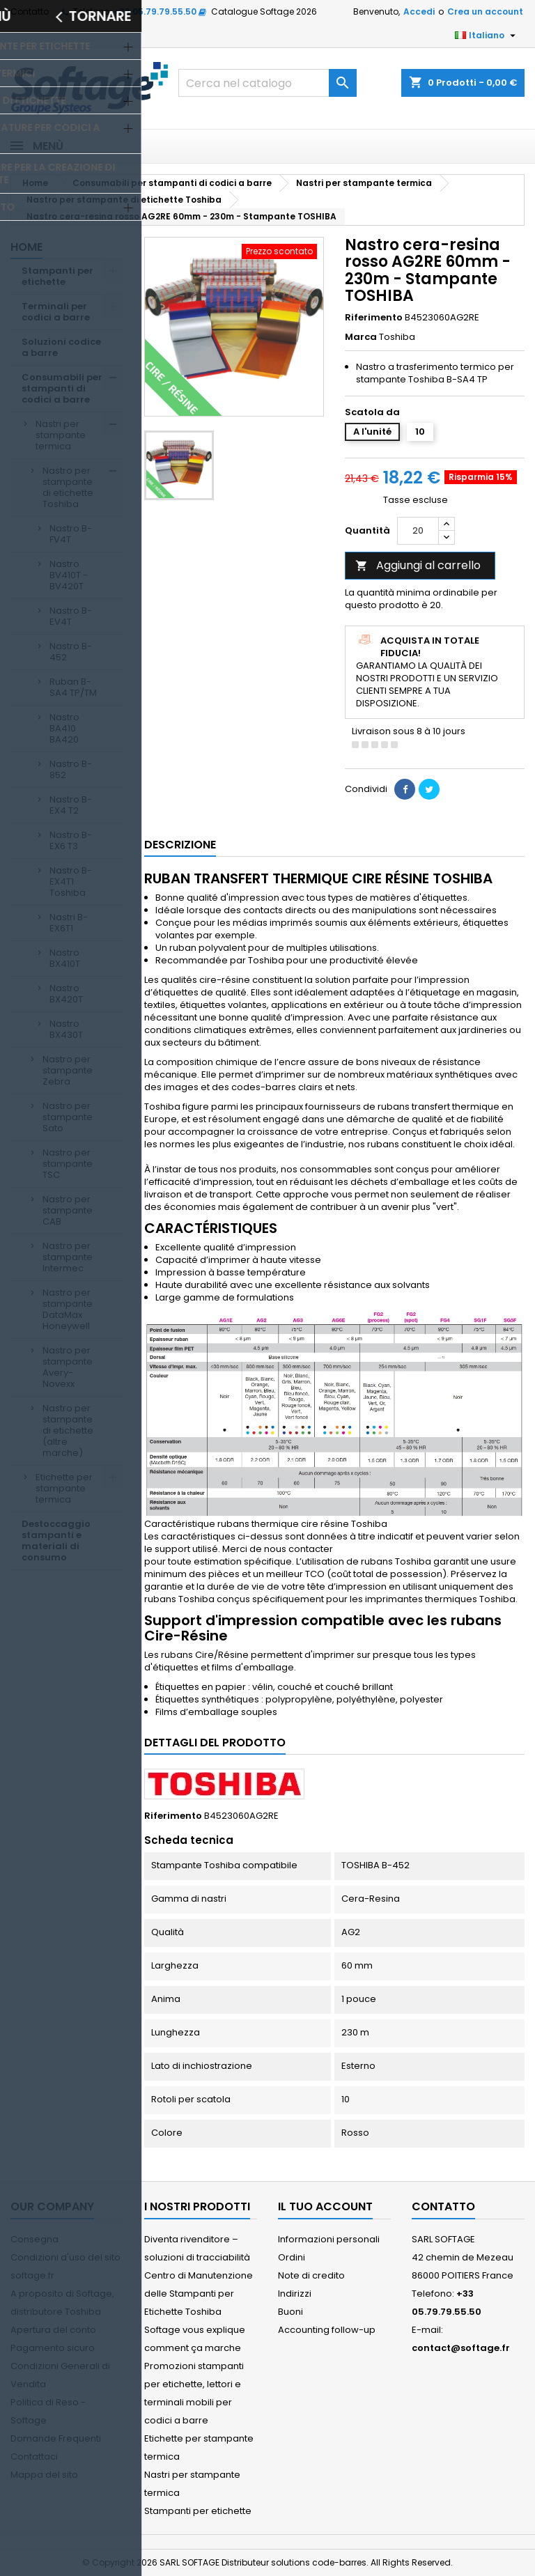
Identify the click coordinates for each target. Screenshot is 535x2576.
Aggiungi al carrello (418, 565)
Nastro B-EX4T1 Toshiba (70, 881)
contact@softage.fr (461, 2347)
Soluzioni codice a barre (61, 347)
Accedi (419, 11)
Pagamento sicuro (52, 2347)
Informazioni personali (329, 2239)
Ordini (291, 2257)
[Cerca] (267, 83)
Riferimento (374, 317)
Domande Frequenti (55, 2438)
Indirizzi (294, 2293)
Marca (361, 337)
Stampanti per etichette (57, 276)
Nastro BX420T (66, 993)
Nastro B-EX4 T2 (70, 805)
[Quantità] (418, 531)
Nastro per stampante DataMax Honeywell (67, 1309)
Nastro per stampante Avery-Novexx (67, 1367)
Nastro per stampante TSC (67, 1163)
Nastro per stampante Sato (67, 1117)
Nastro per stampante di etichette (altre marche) (67, 1430)
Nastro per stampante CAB (67, 1210)
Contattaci (34, 2456)
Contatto (29, 11)
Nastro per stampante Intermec (67, 1257)
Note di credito (311, 2275)
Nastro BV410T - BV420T (68, 575)
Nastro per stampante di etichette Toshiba (67, 487)
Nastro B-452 (70, 651)
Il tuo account (325, 2206)
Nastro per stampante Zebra (67, 1070)
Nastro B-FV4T (70, 534)
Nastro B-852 (70, 769)
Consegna (34, 2239)
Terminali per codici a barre (56, 312)
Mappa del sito (44, 2474)
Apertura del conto (53, 2329)
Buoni (290, 2311)
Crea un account (485, 11)
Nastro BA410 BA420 (64, 728)
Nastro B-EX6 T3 (70, 840)
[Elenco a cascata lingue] (487, 35)
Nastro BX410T (64, 958)
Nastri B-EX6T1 (68, 922)
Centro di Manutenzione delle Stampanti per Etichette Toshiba (198, 2293)
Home (26, 247)
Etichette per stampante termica (64, 1488)
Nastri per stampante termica (61, 435)
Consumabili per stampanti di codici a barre (62, 388)
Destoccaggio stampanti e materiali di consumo (56, 1540)
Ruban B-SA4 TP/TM (73, 687)
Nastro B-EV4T (70, 616)
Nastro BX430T (66, 1029)
